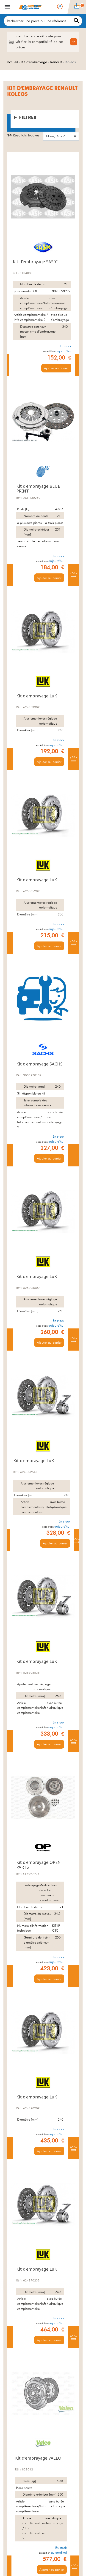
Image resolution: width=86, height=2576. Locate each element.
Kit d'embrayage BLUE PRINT (38, 488)
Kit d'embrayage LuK (36, 696)
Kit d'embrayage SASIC (35, 261)
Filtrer (27, 117)
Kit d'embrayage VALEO (38, 2399)
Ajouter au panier (56, 368)
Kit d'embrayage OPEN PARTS (38, 1864)
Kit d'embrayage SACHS (39, 1064)
